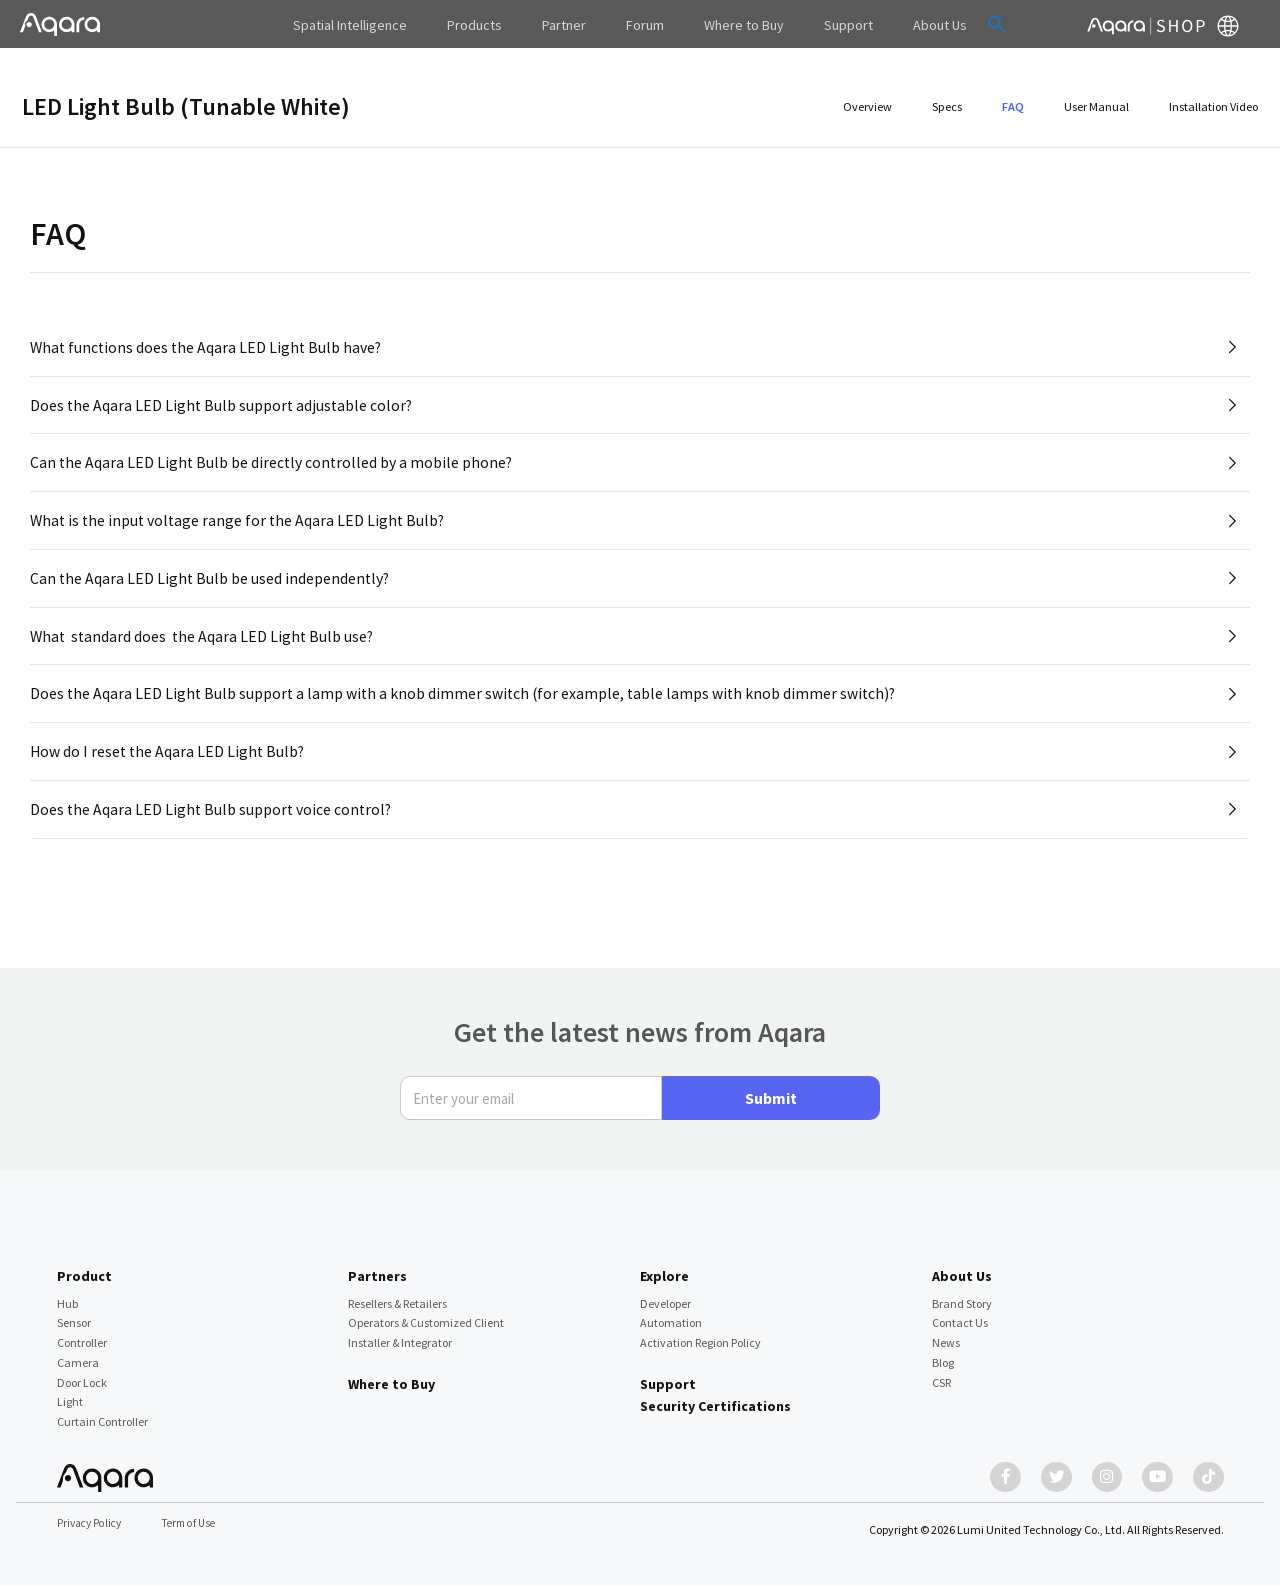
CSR (941, 1372)
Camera (78, 1353)
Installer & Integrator (400, 1333)
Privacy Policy (92, 1524)
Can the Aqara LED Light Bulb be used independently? (211, 591)
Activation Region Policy (700, 1333)
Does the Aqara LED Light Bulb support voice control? (213, 834)
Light (70, 1392)
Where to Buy (391, 1375)
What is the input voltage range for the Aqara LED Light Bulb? (241, 530)
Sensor (74, 1313)
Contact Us (960, 1313)
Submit (771, 1089)
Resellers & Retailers (397, 1294)
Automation (671, 1313)
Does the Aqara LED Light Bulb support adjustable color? (223, 409)
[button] (955, 24)
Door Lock (82, 1372)
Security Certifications (715, 1397)
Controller (82, 1333)
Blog (943, 1353)
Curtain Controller (102, 1412)
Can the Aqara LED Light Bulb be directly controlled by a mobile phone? (273, 469)
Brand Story (962, 1294)
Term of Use (196, 1524)
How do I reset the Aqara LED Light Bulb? (169, 773)
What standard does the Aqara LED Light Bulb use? (204, 652)
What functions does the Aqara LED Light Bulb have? (208, 348)
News (946, 1333)
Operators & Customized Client (426, 1313)
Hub (67, 1294)
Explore (664, 1267)
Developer (665, 1294)
